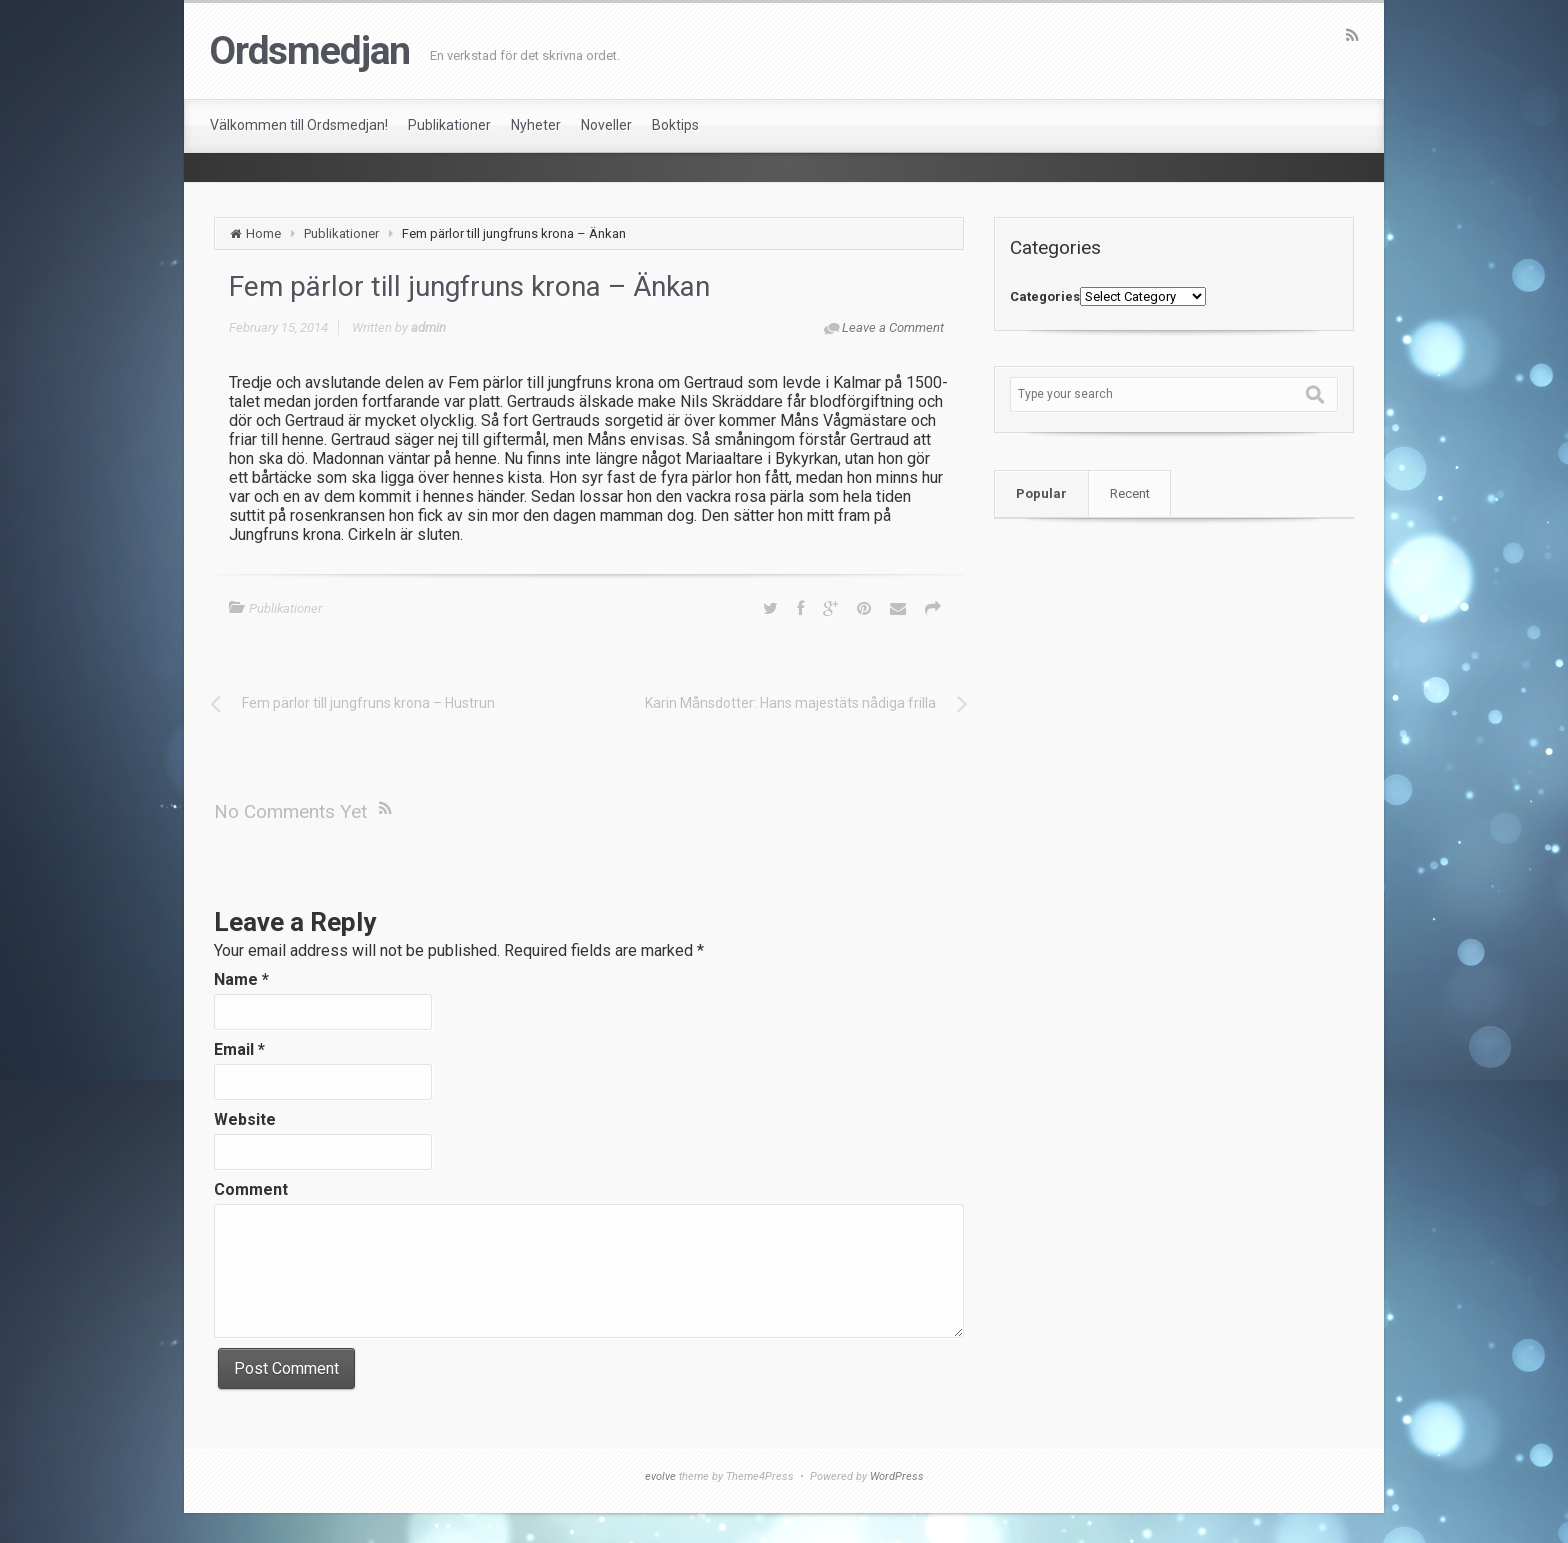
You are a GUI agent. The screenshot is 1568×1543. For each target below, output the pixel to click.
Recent (1130, 493)
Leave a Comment (893, 327)
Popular (1041, 493)
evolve (660, 1476)
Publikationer (341, 233)
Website (245, 1119)
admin (428, 327)
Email (239, 1049)
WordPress (897, 1476)
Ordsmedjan (309, 51)
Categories (1045, 296)
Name (241, 979)
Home (263, 233)
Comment (251, 1189)
